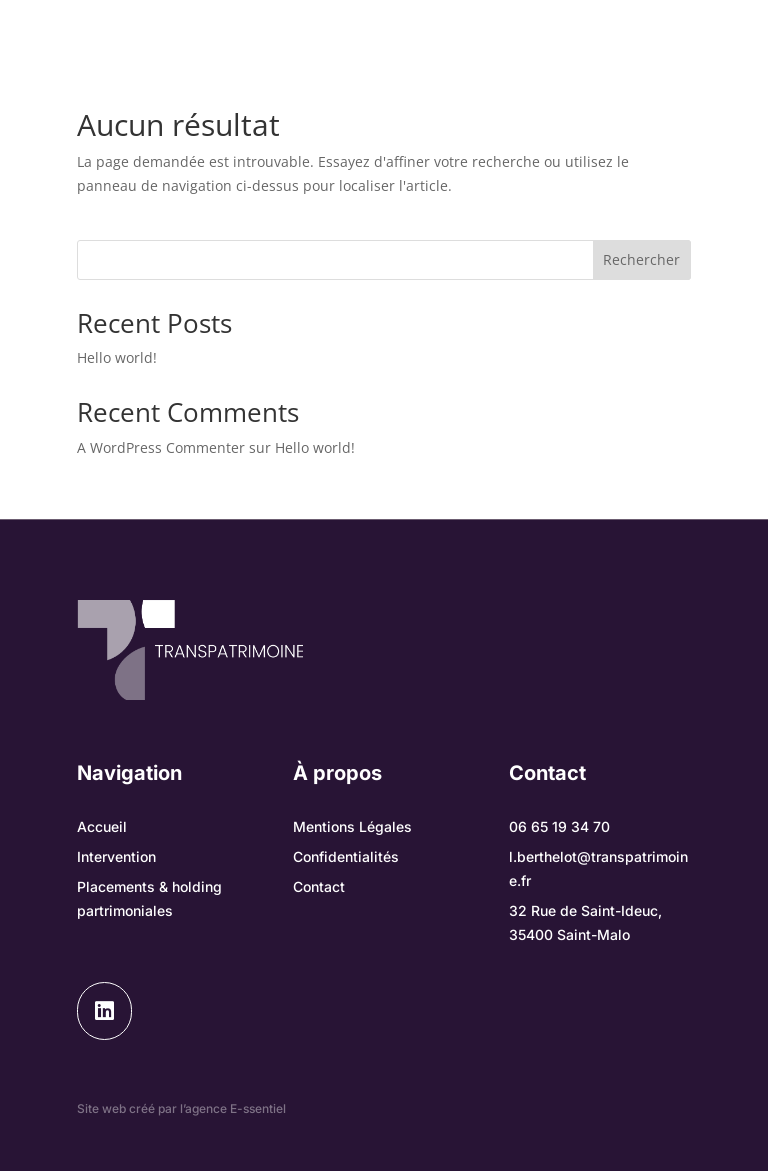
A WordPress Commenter (161, 447)
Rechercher (641, 259)
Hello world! (117, 357)
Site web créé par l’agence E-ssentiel (181, 1108)
